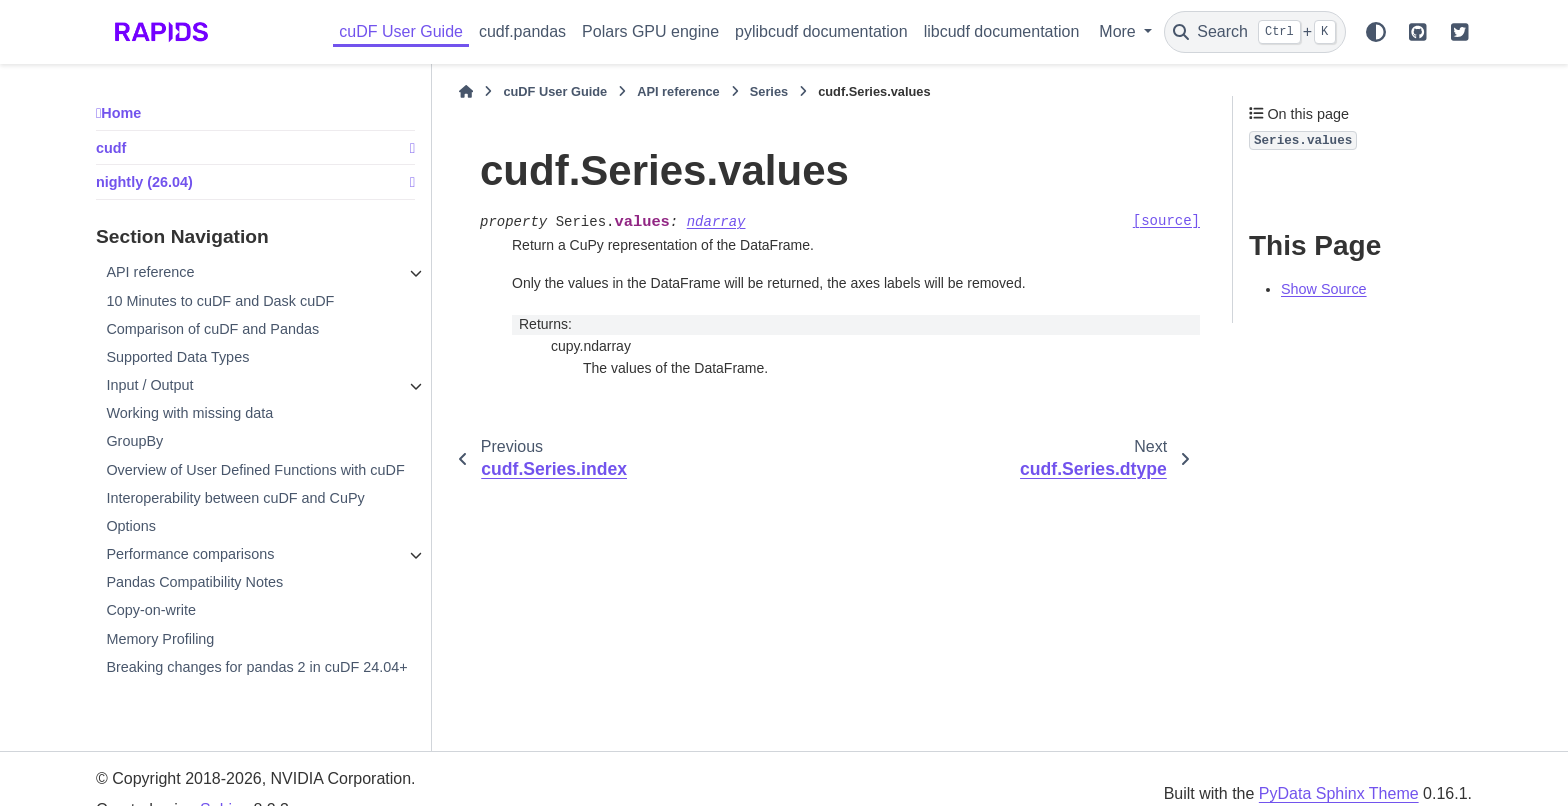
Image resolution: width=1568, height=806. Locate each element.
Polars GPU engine (650, 31)
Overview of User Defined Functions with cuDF (255, 470)
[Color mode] (1376, 32)
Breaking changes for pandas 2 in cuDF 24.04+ (256, 667)
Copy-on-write (151, 610)
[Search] (1255, 32)
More (1119, 31)
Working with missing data (189, 413)
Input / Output (149, 385)
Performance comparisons (190, 554)
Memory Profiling (160, 639)
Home (121, 113)
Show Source (1324, 289)
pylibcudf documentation (821, 31)
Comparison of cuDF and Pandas (212, 329)
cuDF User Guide (401, 31)
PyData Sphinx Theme (1339, 793)
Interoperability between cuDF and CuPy (235, 498)
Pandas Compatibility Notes (194, 582)
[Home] (466, 92)
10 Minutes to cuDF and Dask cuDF (220, 301)
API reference (150, 272)
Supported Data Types (177, 357)
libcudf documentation (1002, 31)
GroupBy (134, 441)
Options (131, 526)
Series (769, 91)
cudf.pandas (522, 31)
